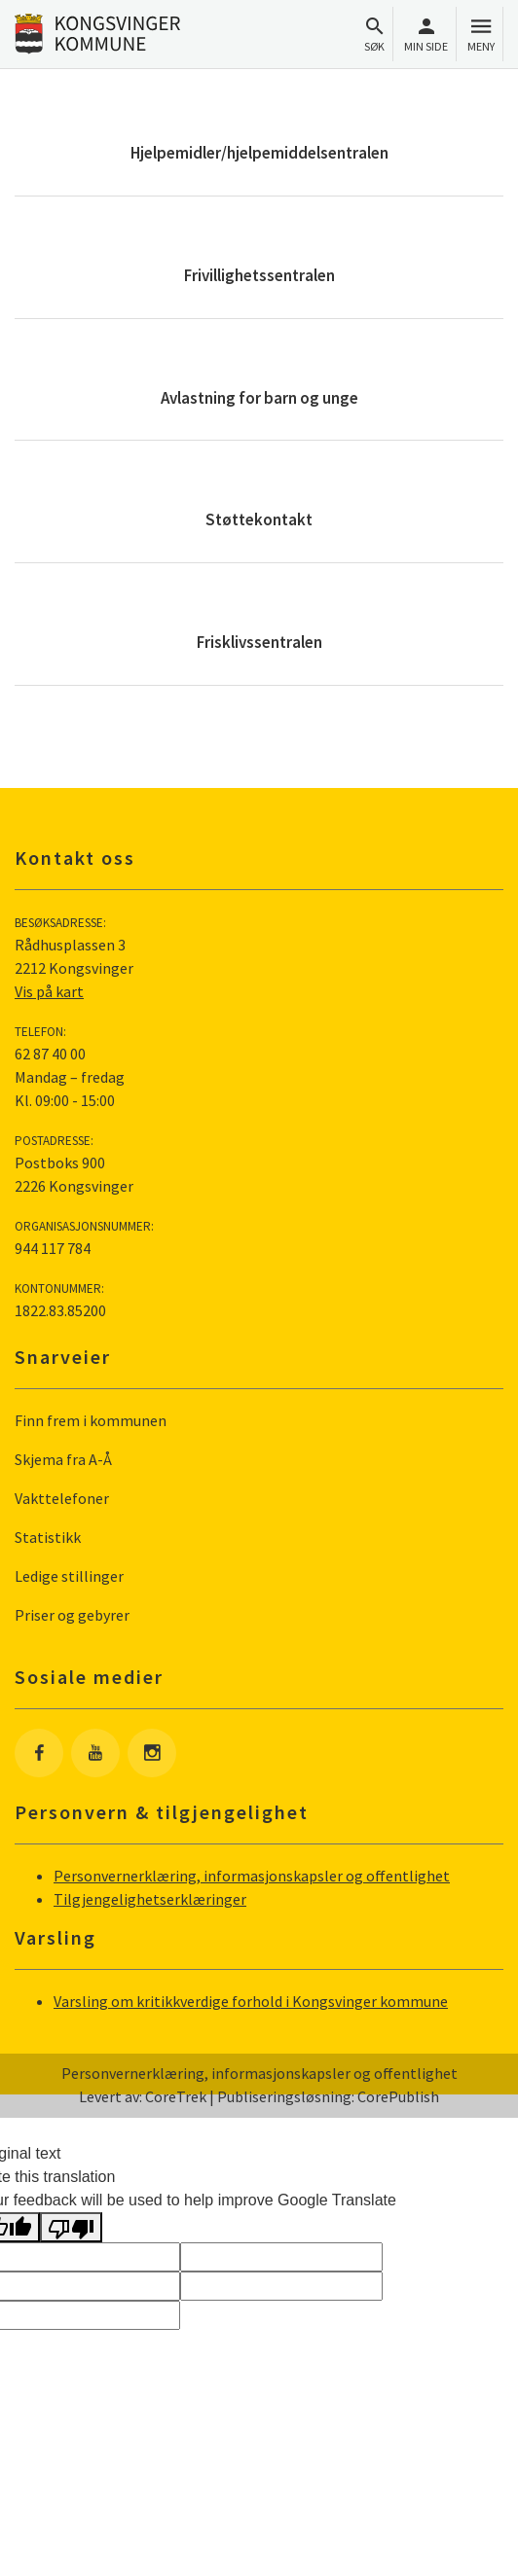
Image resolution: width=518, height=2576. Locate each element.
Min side (426, 34)
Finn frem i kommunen (90, 1420)
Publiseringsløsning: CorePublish (328, 2096)
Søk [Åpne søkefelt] (374, 34)
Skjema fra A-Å (63, 1459)
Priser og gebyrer (72, 1615)
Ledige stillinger (69, 1576)
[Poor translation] (71, 2227)
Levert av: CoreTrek (142, 2096)
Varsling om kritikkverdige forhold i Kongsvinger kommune (251, 2001)
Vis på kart (49, 991)
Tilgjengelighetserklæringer (150, 1899)
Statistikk (48, 1537)
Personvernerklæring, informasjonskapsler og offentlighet (252, 1875)
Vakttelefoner (62, 1498)
